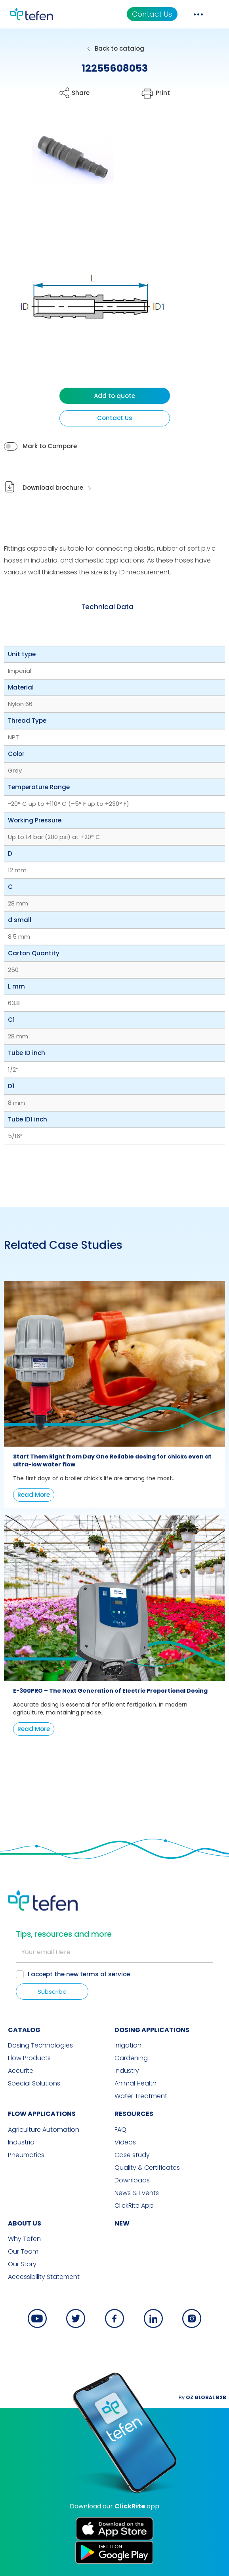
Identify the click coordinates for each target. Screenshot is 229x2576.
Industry (126, 2071)
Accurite (20, 2071)
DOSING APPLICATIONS (151, 2029)
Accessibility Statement (44, 2277)
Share (81, 93)
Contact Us (152, 14)
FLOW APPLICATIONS (42, 2113)
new (122, 2223)
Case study (132, 2155)
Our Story (22, 2264)
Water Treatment (140, 2096)
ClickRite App (134, 2206)
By (202, 2397)
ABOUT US (24, 2223)
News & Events (136, 2193)
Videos (125, 2142)
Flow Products (29, 2058)
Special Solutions (34, 2083)
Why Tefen (24, 2239)
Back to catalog (119, 48)
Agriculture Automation (43, 2130)
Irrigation (127, 2045)
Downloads (132, 2180)
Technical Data (107, 607)
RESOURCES (133, 2113)
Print (163, 93)
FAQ (120, 2130)
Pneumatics (26, 2155)
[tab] (107, 607)
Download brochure (53, 487)
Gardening (131, 2058)
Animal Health (135, 2083)
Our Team (23, 2252)
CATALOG (24, 2029)
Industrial (22, 2142)
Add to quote (114, 396)
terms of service (105, 1974)
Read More (33, 1495)
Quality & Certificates (147, 2168)
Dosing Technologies (40, 2045)
